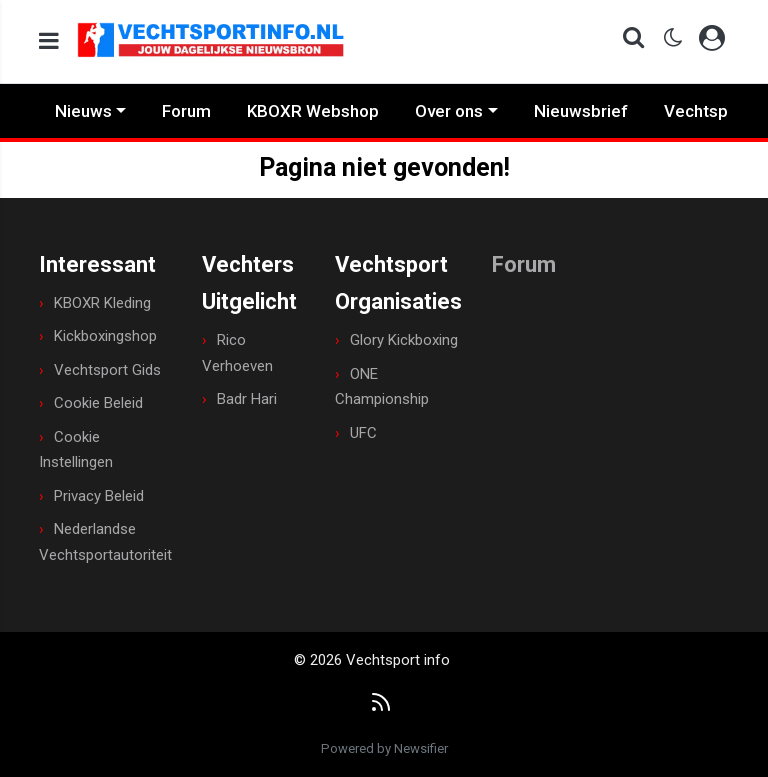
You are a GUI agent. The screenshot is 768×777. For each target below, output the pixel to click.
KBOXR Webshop (313, 111)
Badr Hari (247, 399)
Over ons (449, 111)
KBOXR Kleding (102, 303)
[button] (627, 41)
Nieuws (83, 111)
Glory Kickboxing (404, 340)
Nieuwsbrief (581, 111)
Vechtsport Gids (107, 370)
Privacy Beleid (99, 496)
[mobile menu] (49, 41)
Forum (186, 111)
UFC (363, 433)
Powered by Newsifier (384, 748)
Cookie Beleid (98, 403)
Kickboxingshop (105, 336)
